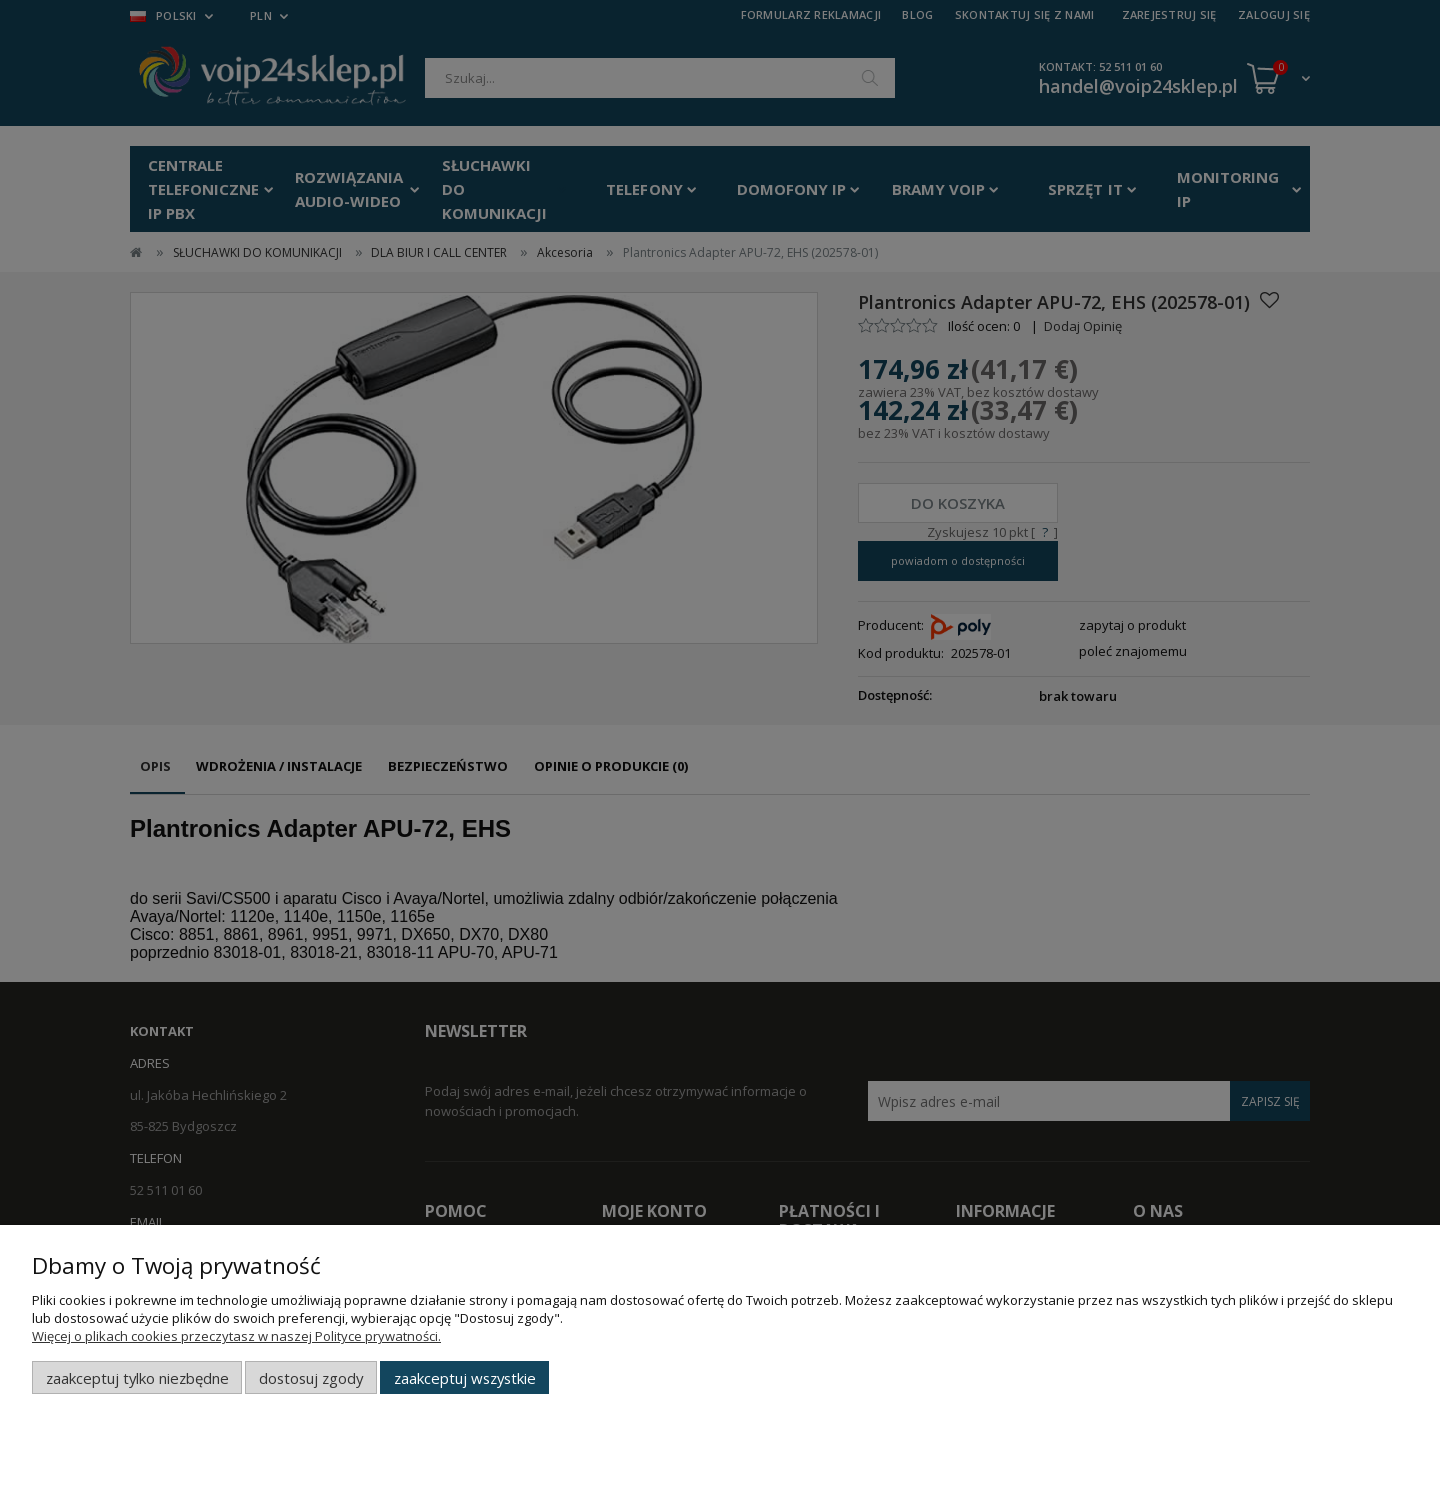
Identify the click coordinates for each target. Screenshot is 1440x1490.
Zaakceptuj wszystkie (465, 1378)
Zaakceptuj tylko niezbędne (137, 1378)
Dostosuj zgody (311, 1378)
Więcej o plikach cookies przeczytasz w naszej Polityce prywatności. (236, 1336)
